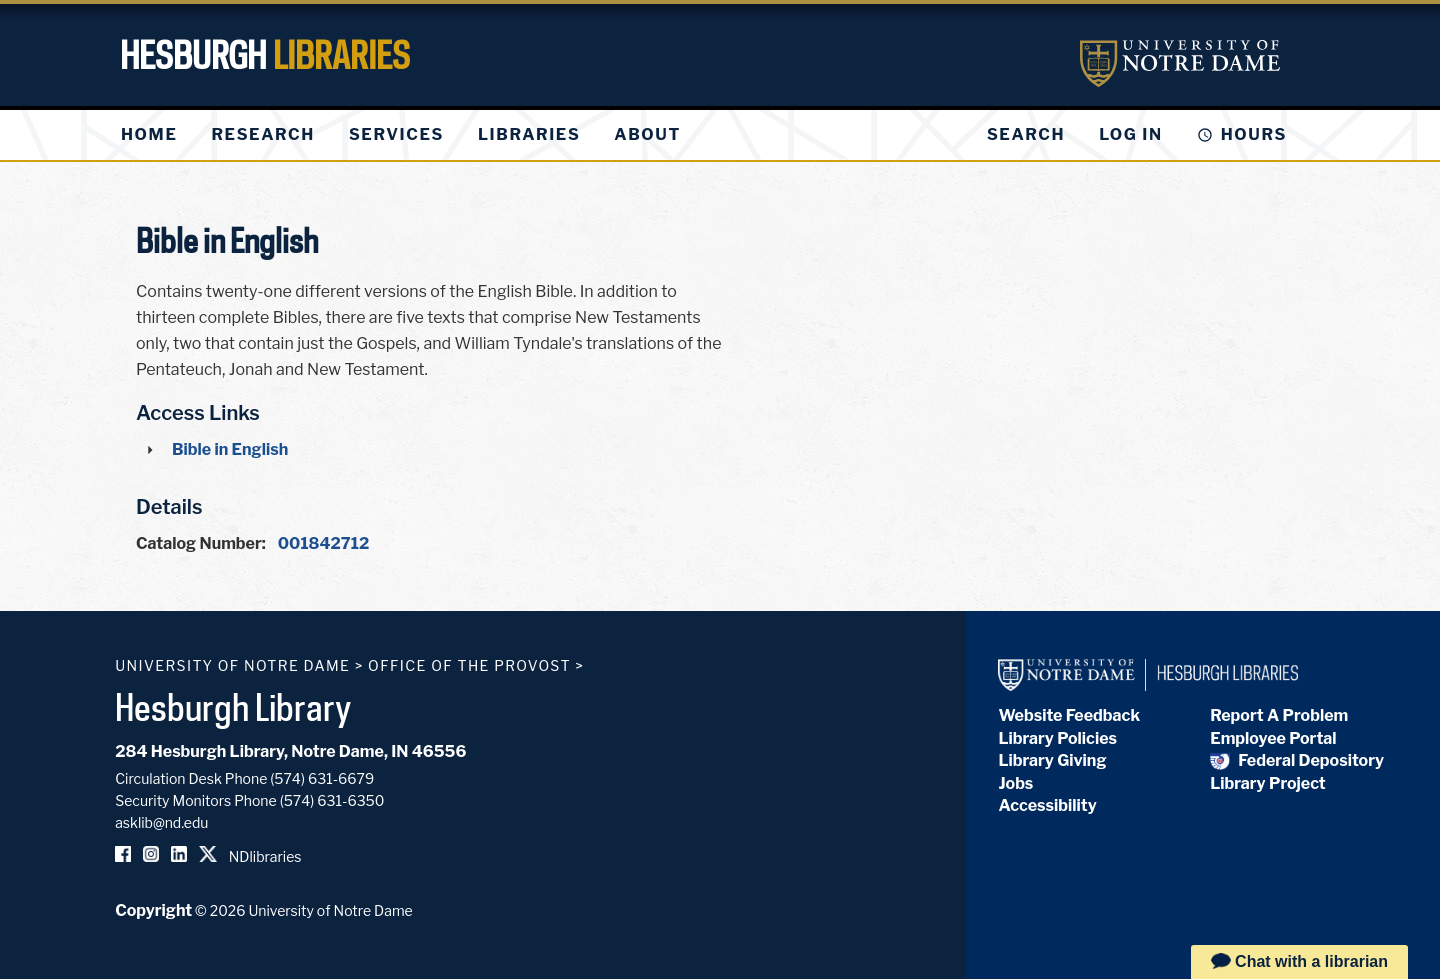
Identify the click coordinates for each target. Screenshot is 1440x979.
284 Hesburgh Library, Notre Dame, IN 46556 (290, 751)
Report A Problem (1279, 715)
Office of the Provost (469, 665)
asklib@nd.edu (161, 822)
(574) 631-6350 (332, 800)
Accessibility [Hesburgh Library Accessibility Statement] (1047, 805)
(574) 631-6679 (322, 778)
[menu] (417, 135)
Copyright (153, 910)
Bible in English (230, 449)
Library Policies (1057, 738)
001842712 (323, 543)
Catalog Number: (201, 543)
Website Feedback (1069, 715)
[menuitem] (149, 135)
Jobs (1015, 783)
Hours (1254, 134)
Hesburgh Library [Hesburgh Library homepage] (233, 707)
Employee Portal (1273, 738)
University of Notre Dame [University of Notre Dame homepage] (232, 665)
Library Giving (1052, 760)
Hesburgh (265, 55)
